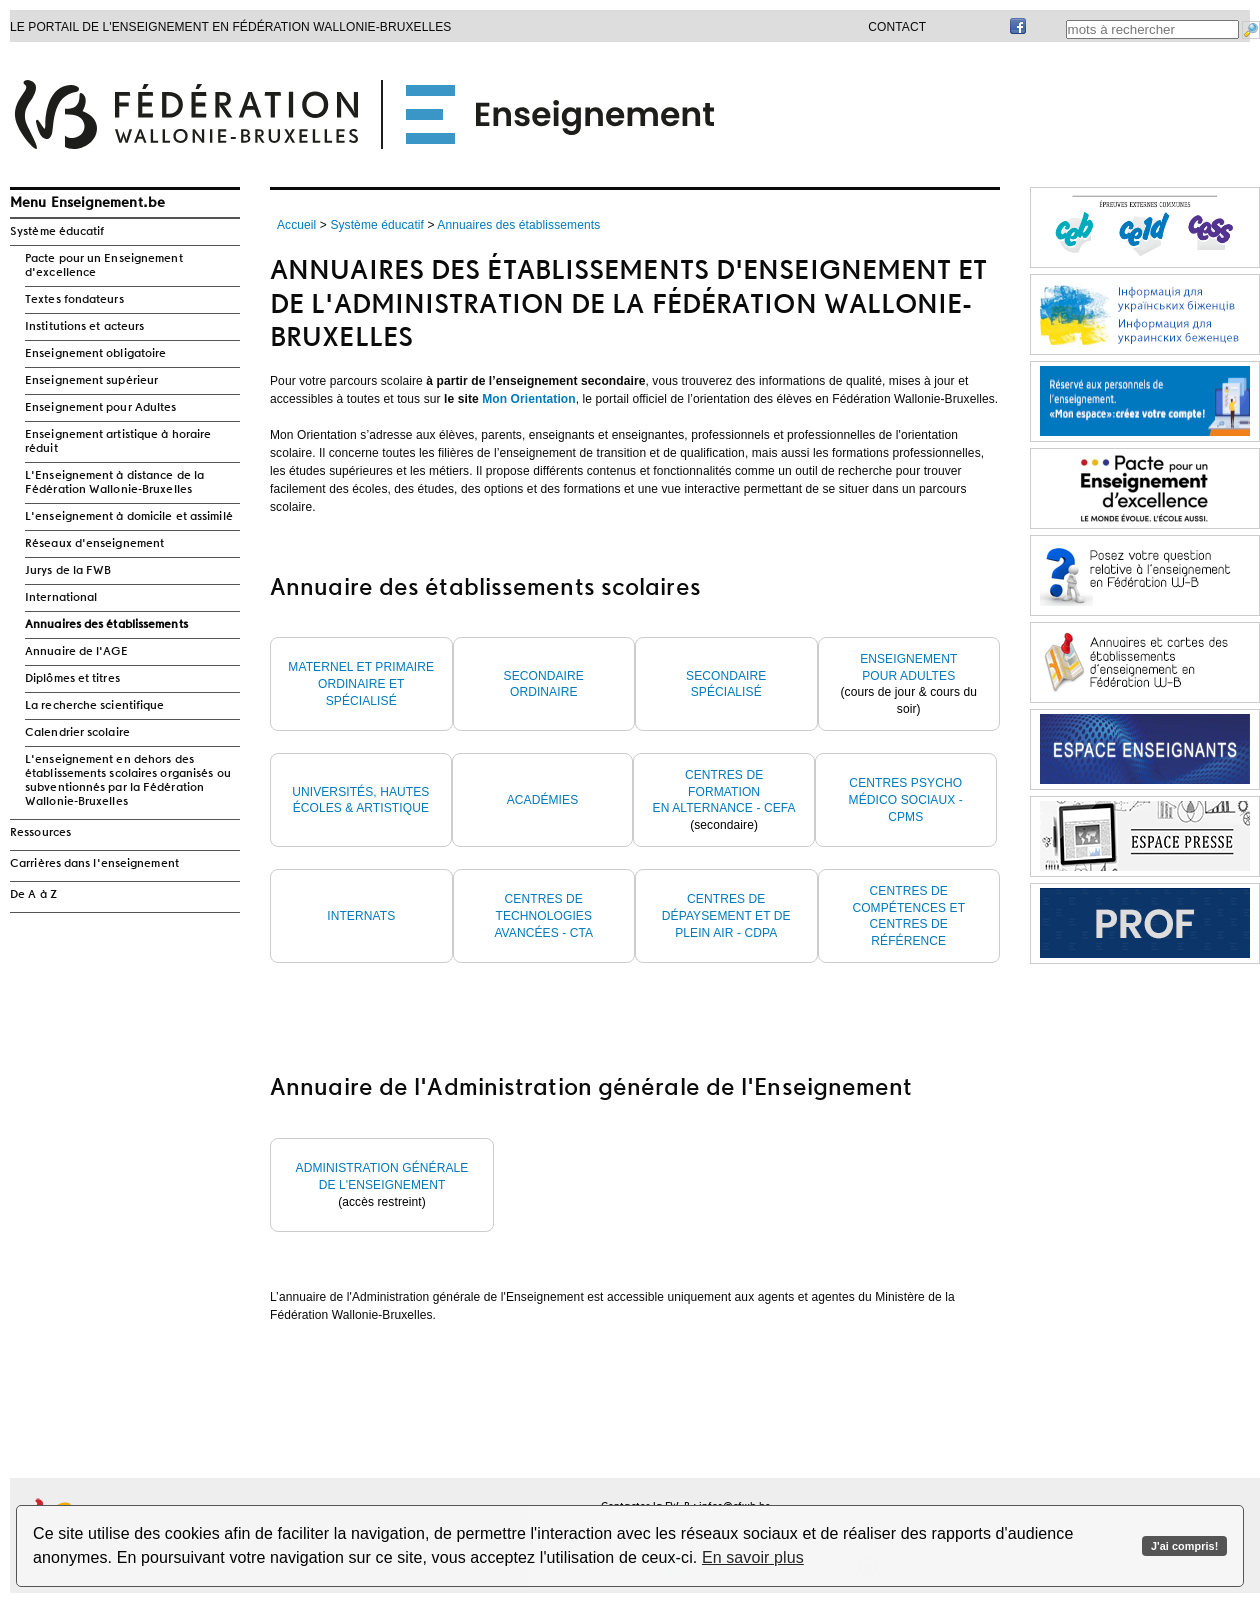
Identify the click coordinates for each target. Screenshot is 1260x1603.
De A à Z (33, 895)
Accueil (296, 225)
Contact (897, 27)
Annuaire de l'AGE (76, 652)
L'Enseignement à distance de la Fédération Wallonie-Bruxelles (114, 483)
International (61, 598)
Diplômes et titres (72, 679)
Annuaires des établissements (106, 625)
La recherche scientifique (95, 706)
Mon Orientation (529, 399)
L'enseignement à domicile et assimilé (129, 517)
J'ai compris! (1184, 1546)
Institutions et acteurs (84, 327)
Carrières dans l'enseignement (94, 864)
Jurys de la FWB (68, 571)
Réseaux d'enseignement (94, 544)
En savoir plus (753, 1557)
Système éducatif (57, 232)
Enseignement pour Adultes (101, 408)
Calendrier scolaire (77, 733)
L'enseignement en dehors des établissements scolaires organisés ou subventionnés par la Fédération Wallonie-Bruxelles (128, 781)
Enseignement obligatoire (95, 354)
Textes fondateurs (74, 300)
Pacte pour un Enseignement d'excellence (104, 266)
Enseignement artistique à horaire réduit (118, 442)
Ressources (40, 833)
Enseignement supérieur (91, 381)
